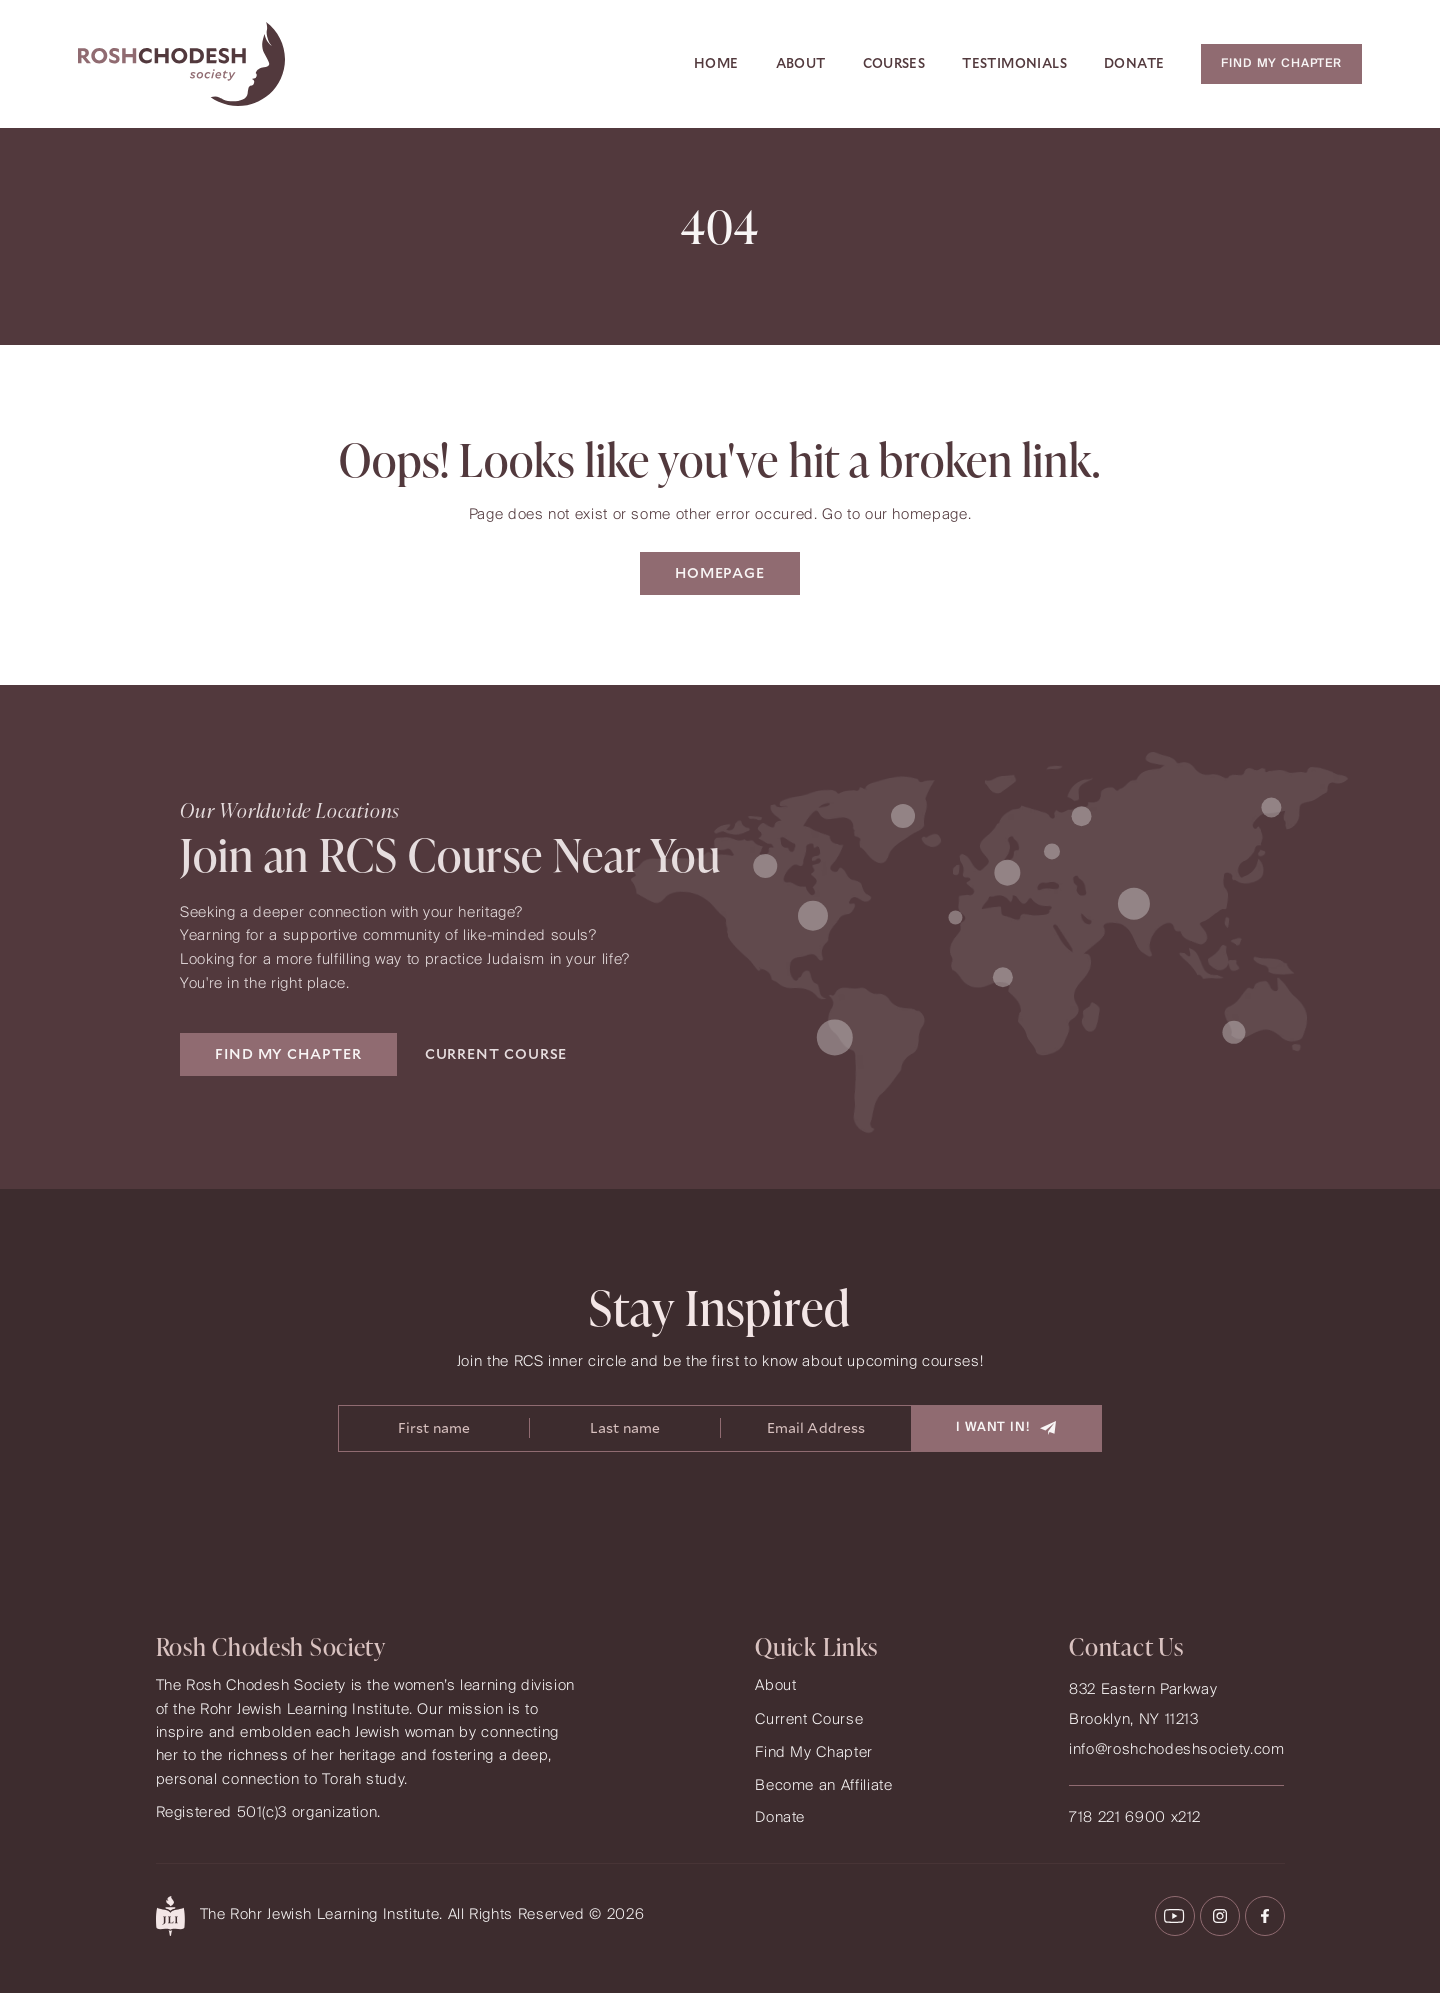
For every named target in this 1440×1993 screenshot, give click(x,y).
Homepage (720, 573)
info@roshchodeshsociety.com (1176, 1750)
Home (716, 63)
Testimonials (1014, 63)
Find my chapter (1281, 63)
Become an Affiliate (823, 1786)
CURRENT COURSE (496, 1054)
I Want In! (1006, 1427)
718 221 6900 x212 (1135, 1818)
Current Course (809, 1720)
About (801, 63)
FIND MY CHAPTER (288, 1054)
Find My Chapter (814, 1753)
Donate (1134, 63)
